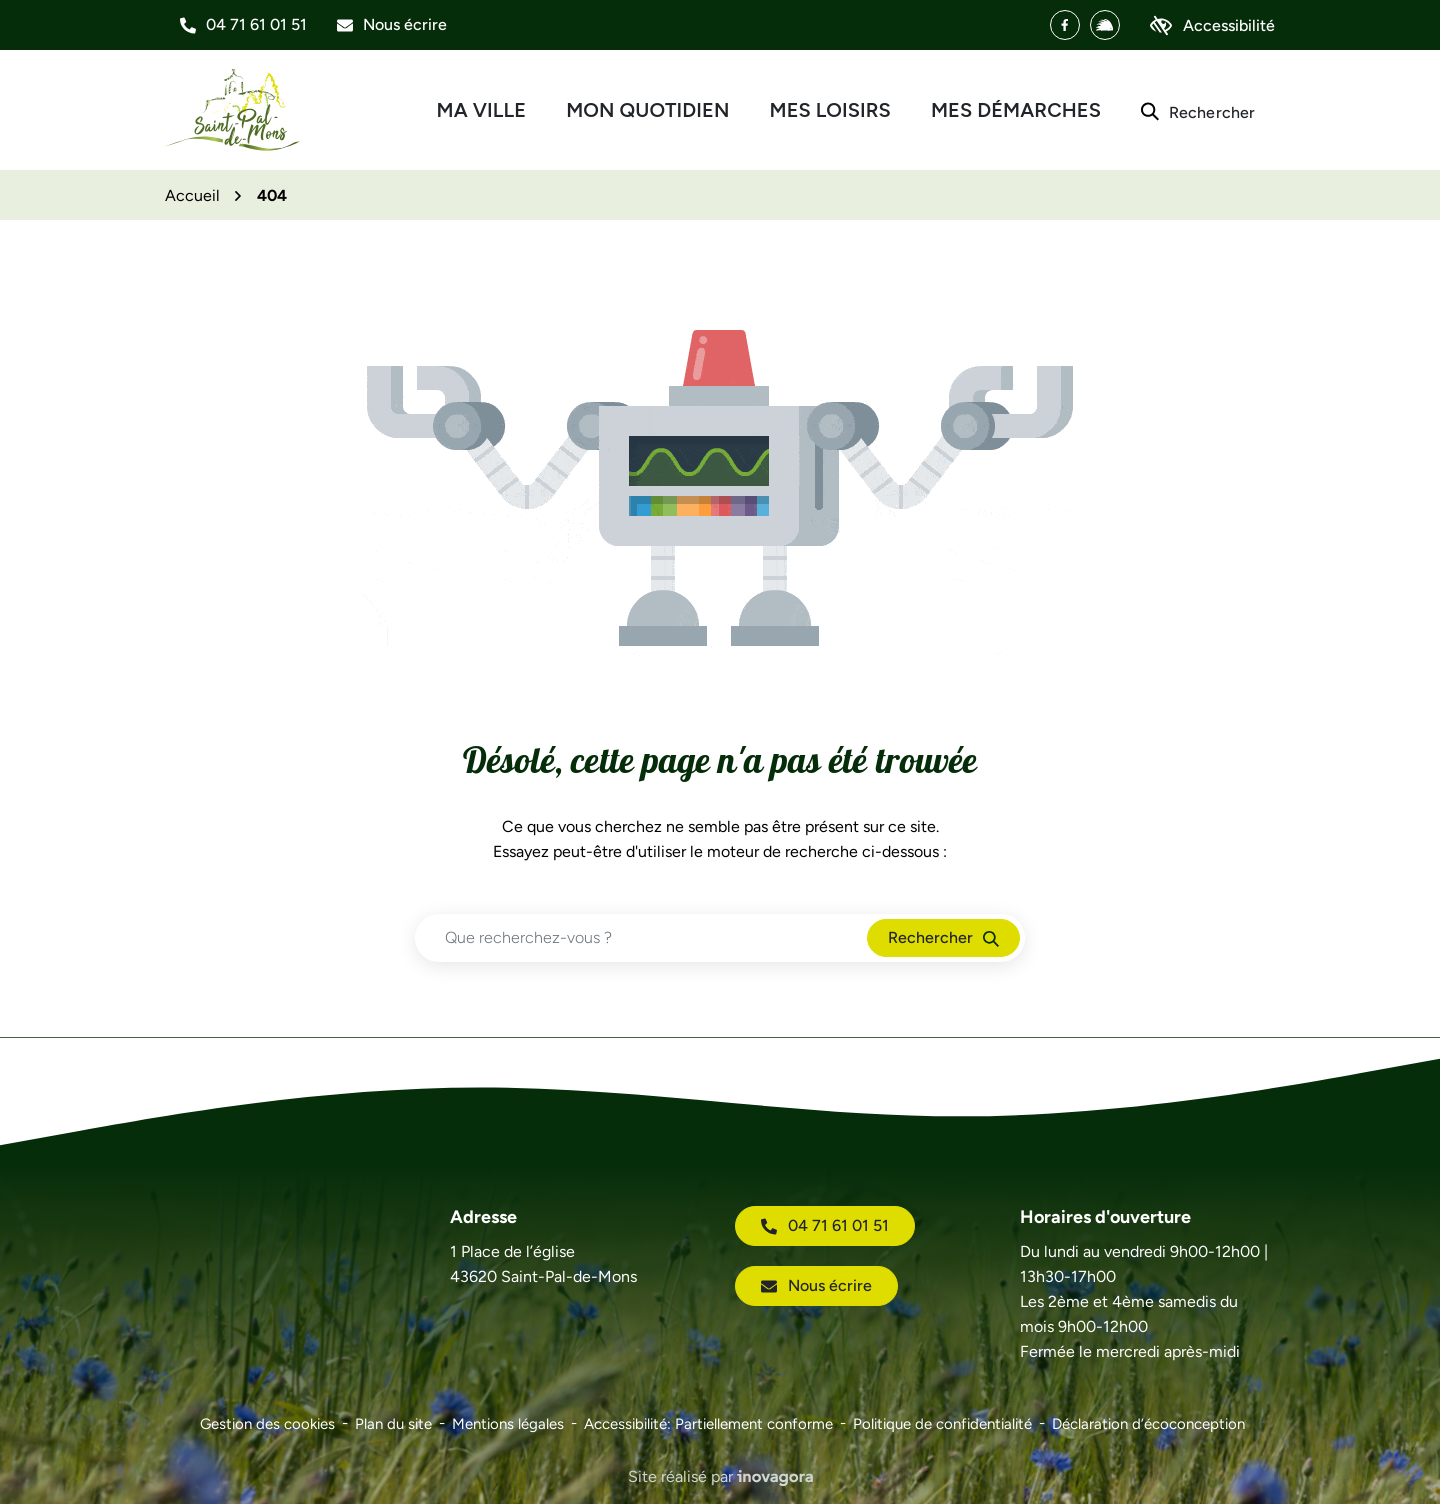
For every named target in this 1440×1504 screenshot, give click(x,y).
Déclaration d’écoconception (1148, 1424)
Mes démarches (1016, 110)
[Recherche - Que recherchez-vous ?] (641, 938)
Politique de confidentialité (942, 1424)
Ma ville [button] (482, 110)
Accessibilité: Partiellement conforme (708, 1424)
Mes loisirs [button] (830, 110)
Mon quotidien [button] (647, 110)
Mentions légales (508, 1424)
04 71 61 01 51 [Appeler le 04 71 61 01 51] (825, 1225)
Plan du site (393, 1424)
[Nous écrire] (392, 25)
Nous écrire (816, 1285)
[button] (243, 25)
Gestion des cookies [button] (267, 1424)
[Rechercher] (1198, 110)
